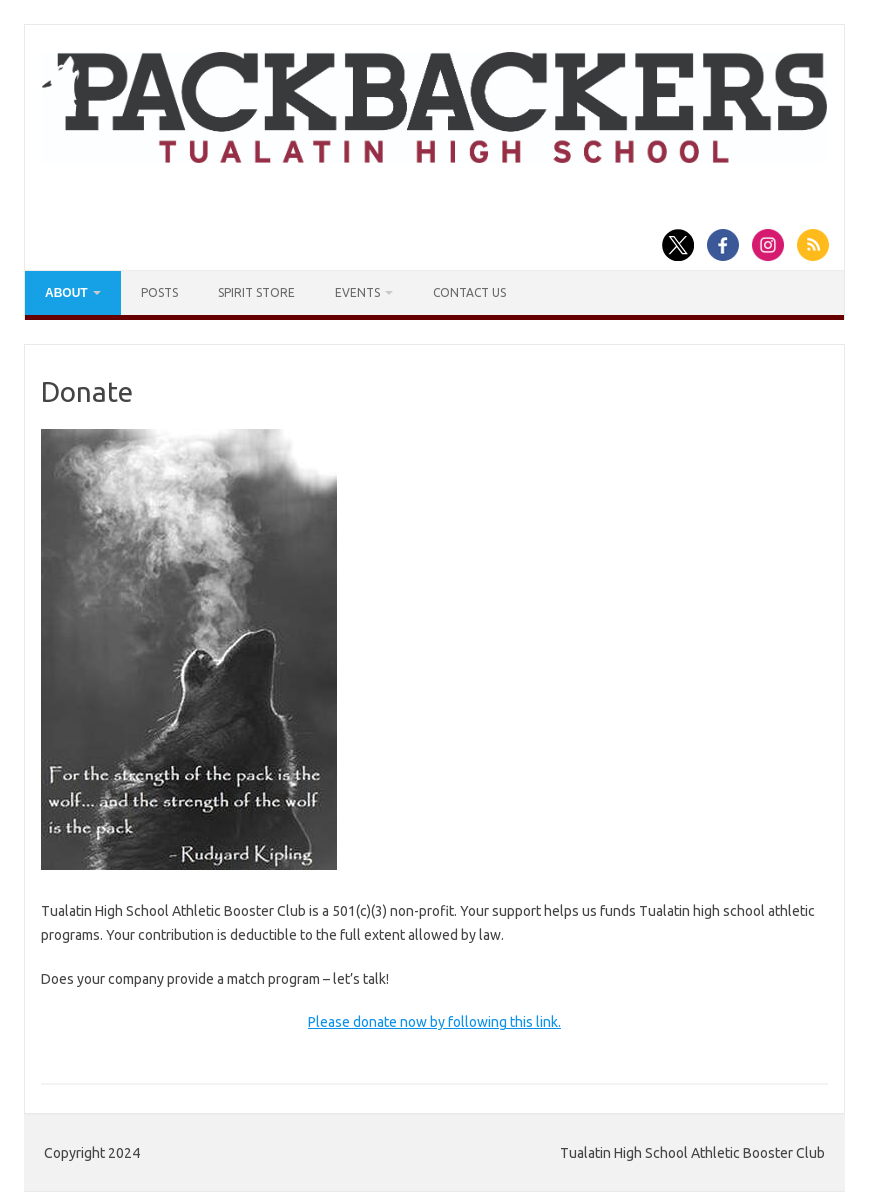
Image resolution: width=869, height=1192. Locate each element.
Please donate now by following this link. (434, 1022)
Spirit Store (256, 292)
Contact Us (469, 292)
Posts (159, 292)
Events (357, 292)
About (66, 293)
